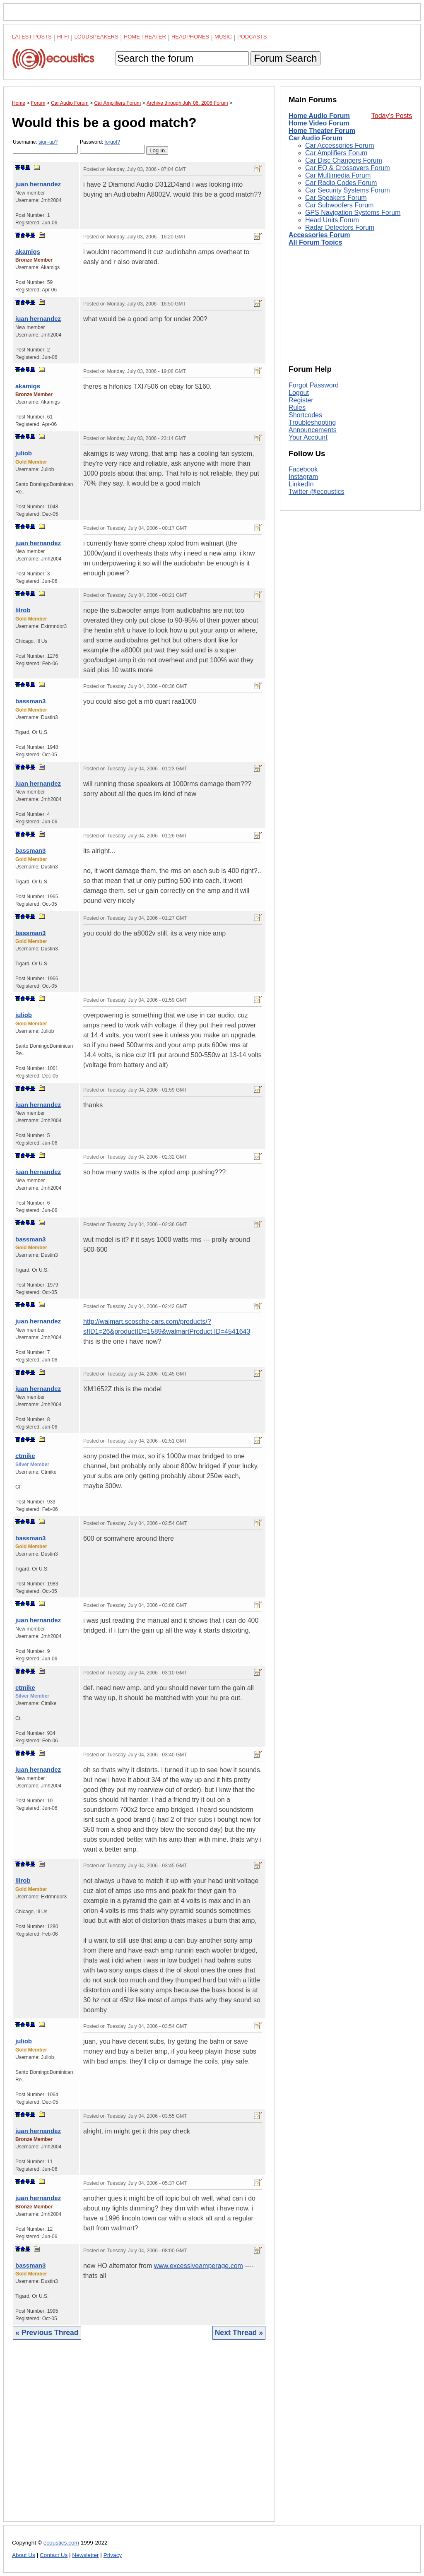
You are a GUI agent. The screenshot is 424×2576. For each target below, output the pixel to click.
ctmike (25, 1455)
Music (223, 37)
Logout (299, 392)
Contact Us (53, 2555)
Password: (112, 146)
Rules (297, 407)
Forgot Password (314, 385)
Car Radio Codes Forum (341, 182)
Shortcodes (305, 415)
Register (301, 400)
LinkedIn (301, 484)
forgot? (112, 142)
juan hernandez (38, 184)
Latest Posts (32, 37)
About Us (23, 2555)
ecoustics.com (61, 2543)
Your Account (308, 437)
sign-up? (48, 142)
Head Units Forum (332, 220)
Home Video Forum (319, 123)
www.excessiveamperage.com (198, 2265)
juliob (23, 453)
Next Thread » (239, 2332)
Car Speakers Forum (336, 197)
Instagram (303, 476)
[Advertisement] (139, 2437)
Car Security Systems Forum (347, 190)
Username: (45, 146)
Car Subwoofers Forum (339, 205)
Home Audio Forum (319, 115)
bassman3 (30, 701)
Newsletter (85, 2555)
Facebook (303, 469)
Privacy (113, 2555)
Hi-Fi (63, 37)
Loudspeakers (96, 37)
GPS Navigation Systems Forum (352, 212)
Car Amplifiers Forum (336, 152)
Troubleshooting (312, 422)
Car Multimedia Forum (338, 175)
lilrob (23, 609)
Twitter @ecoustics (316, 491)
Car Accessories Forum (339, 145)
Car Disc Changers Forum (343, 160)
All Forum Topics (315, 242)
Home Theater (145, 37)
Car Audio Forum (315, 138)
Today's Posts (391, 115)
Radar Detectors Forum (339, 227)
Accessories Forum (319, 234)
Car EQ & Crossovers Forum (347, 167)
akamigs (27, 251)
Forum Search (285, 58)
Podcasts (252, 37)
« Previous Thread (47, 2332)
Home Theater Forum (322, 130)
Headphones (190, 37)
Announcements (313, 429)
